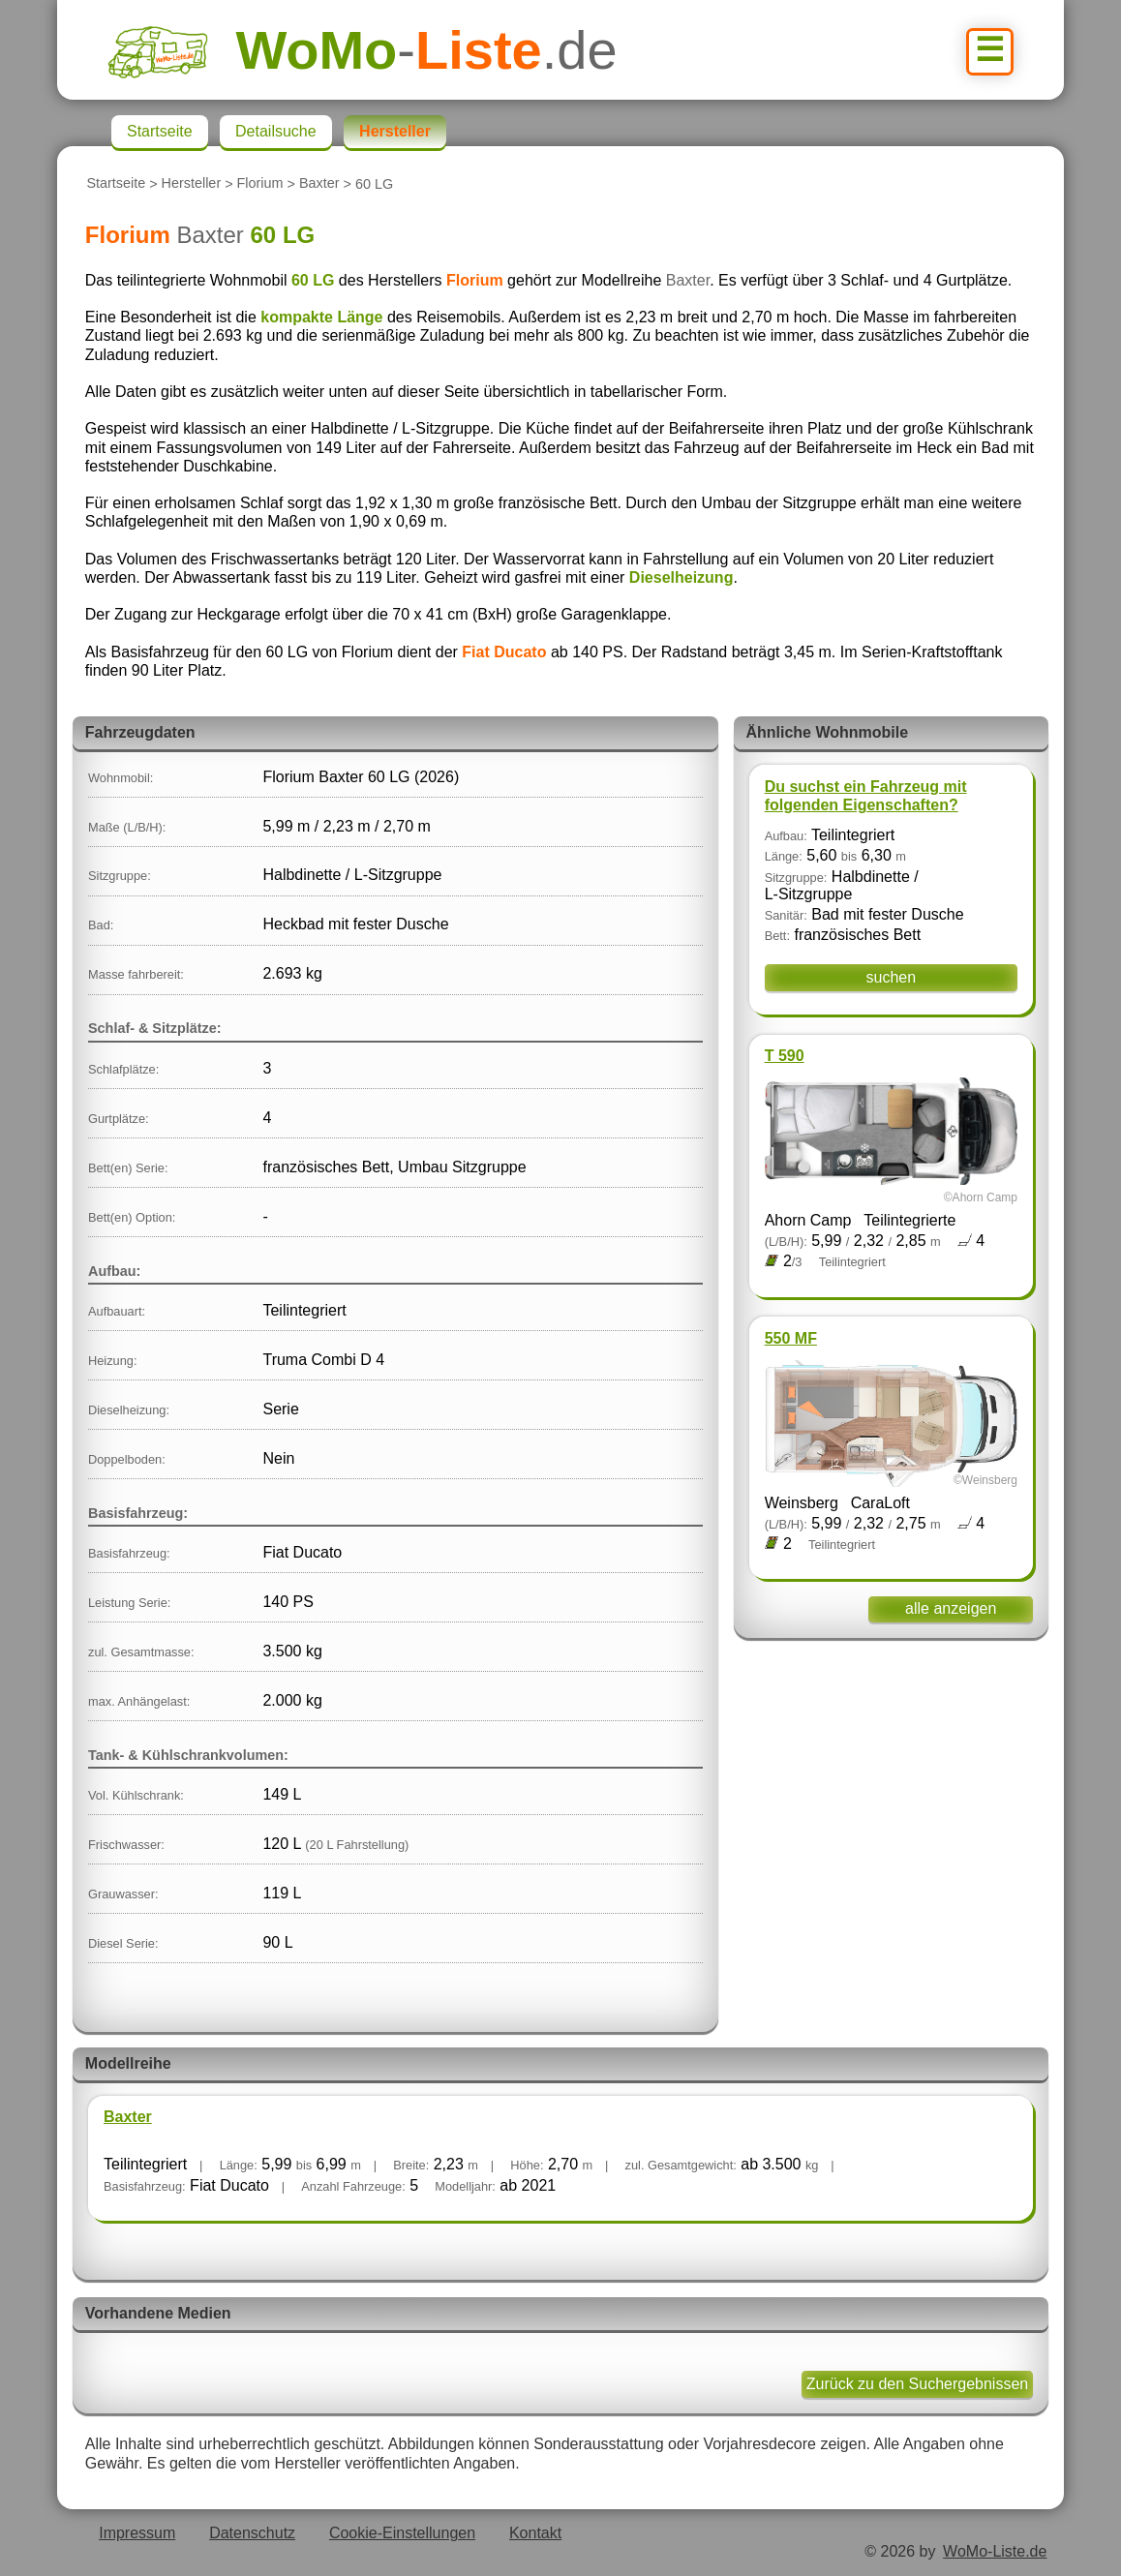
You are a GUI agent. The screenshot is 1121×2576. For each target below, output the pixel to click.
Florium (260, 184)
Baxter (319, 184)
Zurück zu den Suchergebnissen (917, 2384)
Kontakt (535, 2533)
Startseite (115, 184)
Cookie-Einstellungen (402, 2533)
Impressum (137, 2533)
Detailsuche (276, 131)
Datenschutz (252, 2533)
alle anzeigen (950, 1608)
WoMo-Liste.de (994, 2551)
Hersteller (192, 184)
